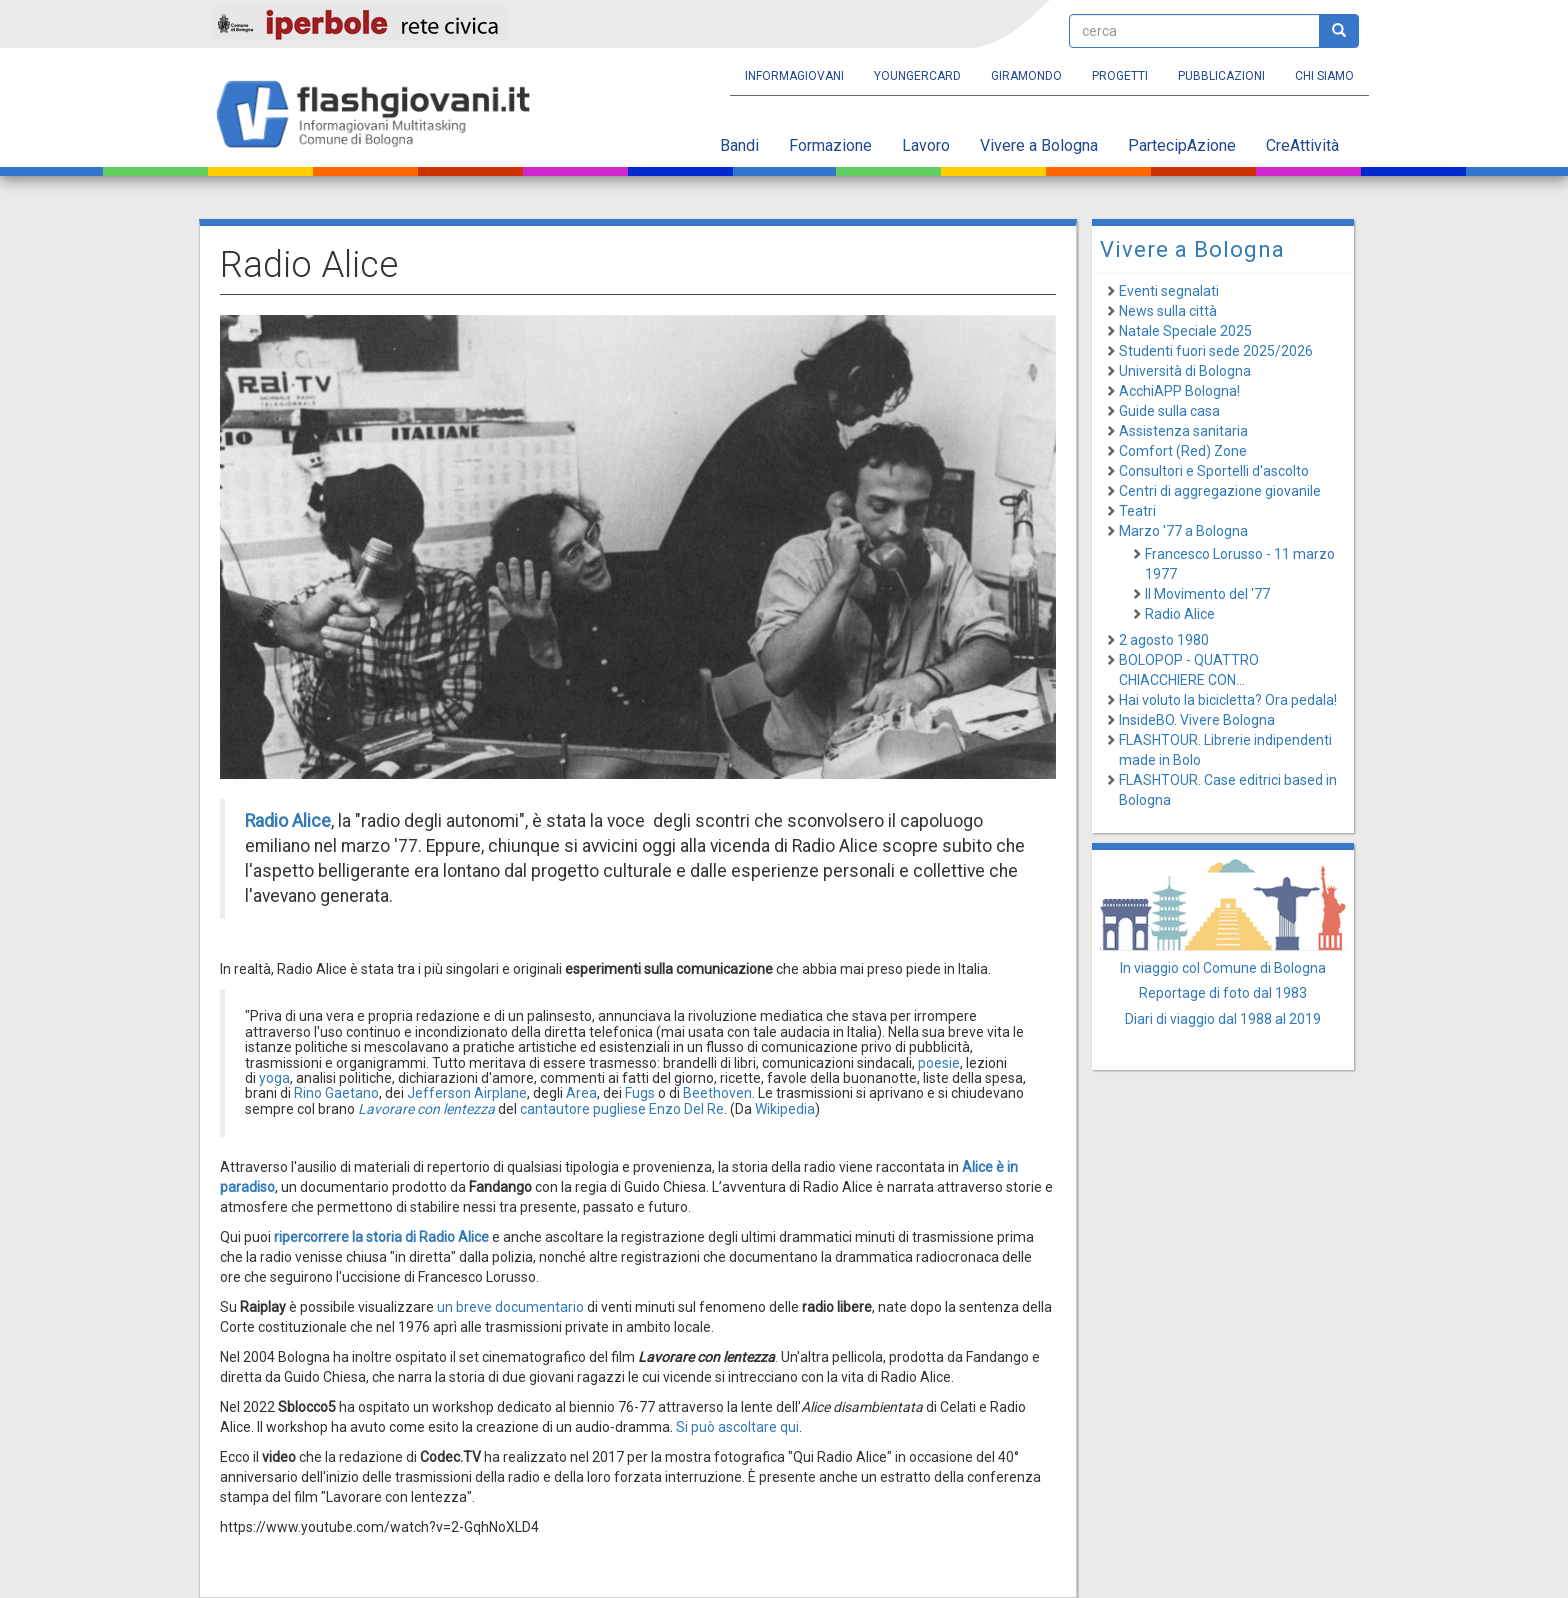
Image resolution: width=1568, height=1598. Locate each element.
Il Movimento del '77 (1207, 594)
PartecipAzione (1182, 145)
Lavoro (926, 145)
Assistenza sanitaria (1183, 431)
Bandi (739, 145)
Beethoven (717, 1093)
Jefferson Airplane (467, 1093)
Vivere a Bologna (1039, 145)
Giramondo (1026, 76)
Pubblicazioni (1221, 76)
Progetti (1120, 76)
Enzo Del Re (686, 1109)
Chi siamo (1324, 76)
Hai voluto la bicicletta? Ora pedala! (1228, 700)
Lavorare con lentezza (426, 1109)
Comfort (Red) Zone (1183, 451)
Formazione (830, 145)
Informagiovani (794, 76)
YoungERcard (917, 76)
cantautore (555, 1109)
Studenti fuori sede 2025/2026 (1216, 351)
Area (581, 1093)
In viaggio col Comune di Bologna (1223, 968)
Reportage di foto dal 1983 (1223, 993)
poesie (939, 1063)
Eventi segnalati (1169, 291)
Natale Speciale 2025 (1185, 331)
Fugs (640, 1093)
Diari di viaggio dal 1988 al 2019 (1223, 1019)
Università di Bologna (1185, 371)
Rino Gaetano (336, 1093)
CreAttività (1302, 145)
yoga (274, 1078)
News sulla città (1168, 311)
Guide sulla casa (1169, 411)
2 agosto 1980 (1164, 640)
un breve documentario (512, 1307)
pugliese (619, 1109)
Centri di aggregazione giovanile (1220, 491)
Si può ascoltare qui (737, 1427)
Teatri (1137, 511)
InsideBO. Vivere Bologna (1197, 720)
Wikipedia (785, 1109)
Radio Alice (1180, 614)
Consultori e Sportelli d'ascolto (1214, 471)
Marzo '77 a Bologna (1183, 531)
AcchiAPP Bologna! (1179, 391)
